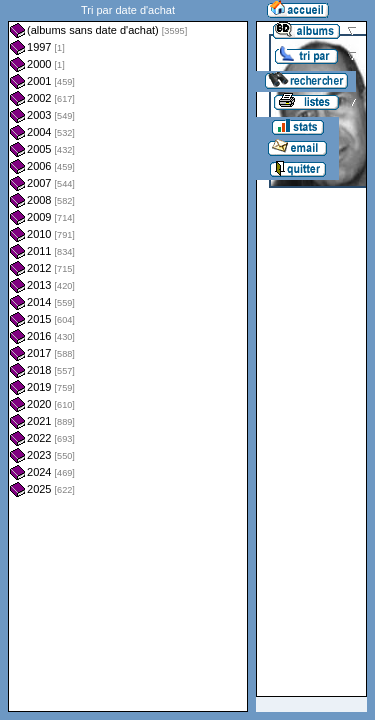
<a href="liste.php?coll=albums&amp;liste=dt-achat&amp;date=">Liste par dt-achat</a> (128, 356)
